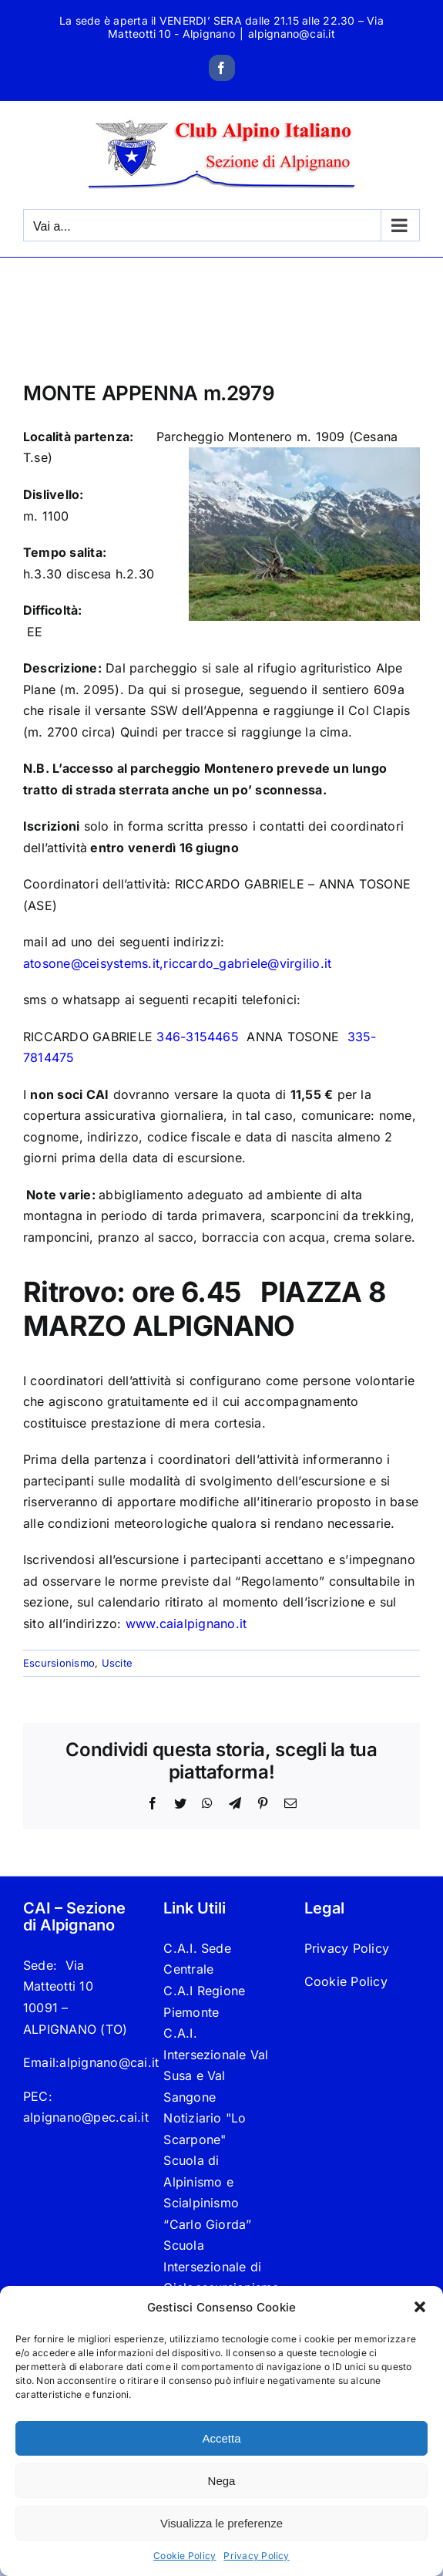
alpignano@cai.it (291, 33)
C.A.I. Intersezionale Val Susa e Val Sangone (215, 2065)
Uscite (117, 1663)
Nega (222, 2480)
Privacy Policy (256, 2555)
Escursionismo (59, 1663)
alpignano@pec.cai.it (86, 2117)
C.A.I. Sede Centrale (197, 1959)
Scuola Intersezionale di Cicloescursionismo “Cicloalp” (221, 2277)
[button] (420, 2307)
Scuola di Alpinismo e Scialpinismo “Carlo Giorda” (207, 2192)
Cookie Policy (184, 2555)
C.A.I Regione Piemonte (204, 2001)
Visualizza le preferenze (221, 2523)
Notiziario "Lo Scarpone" (204, 2128)
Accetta (221, 2438)
